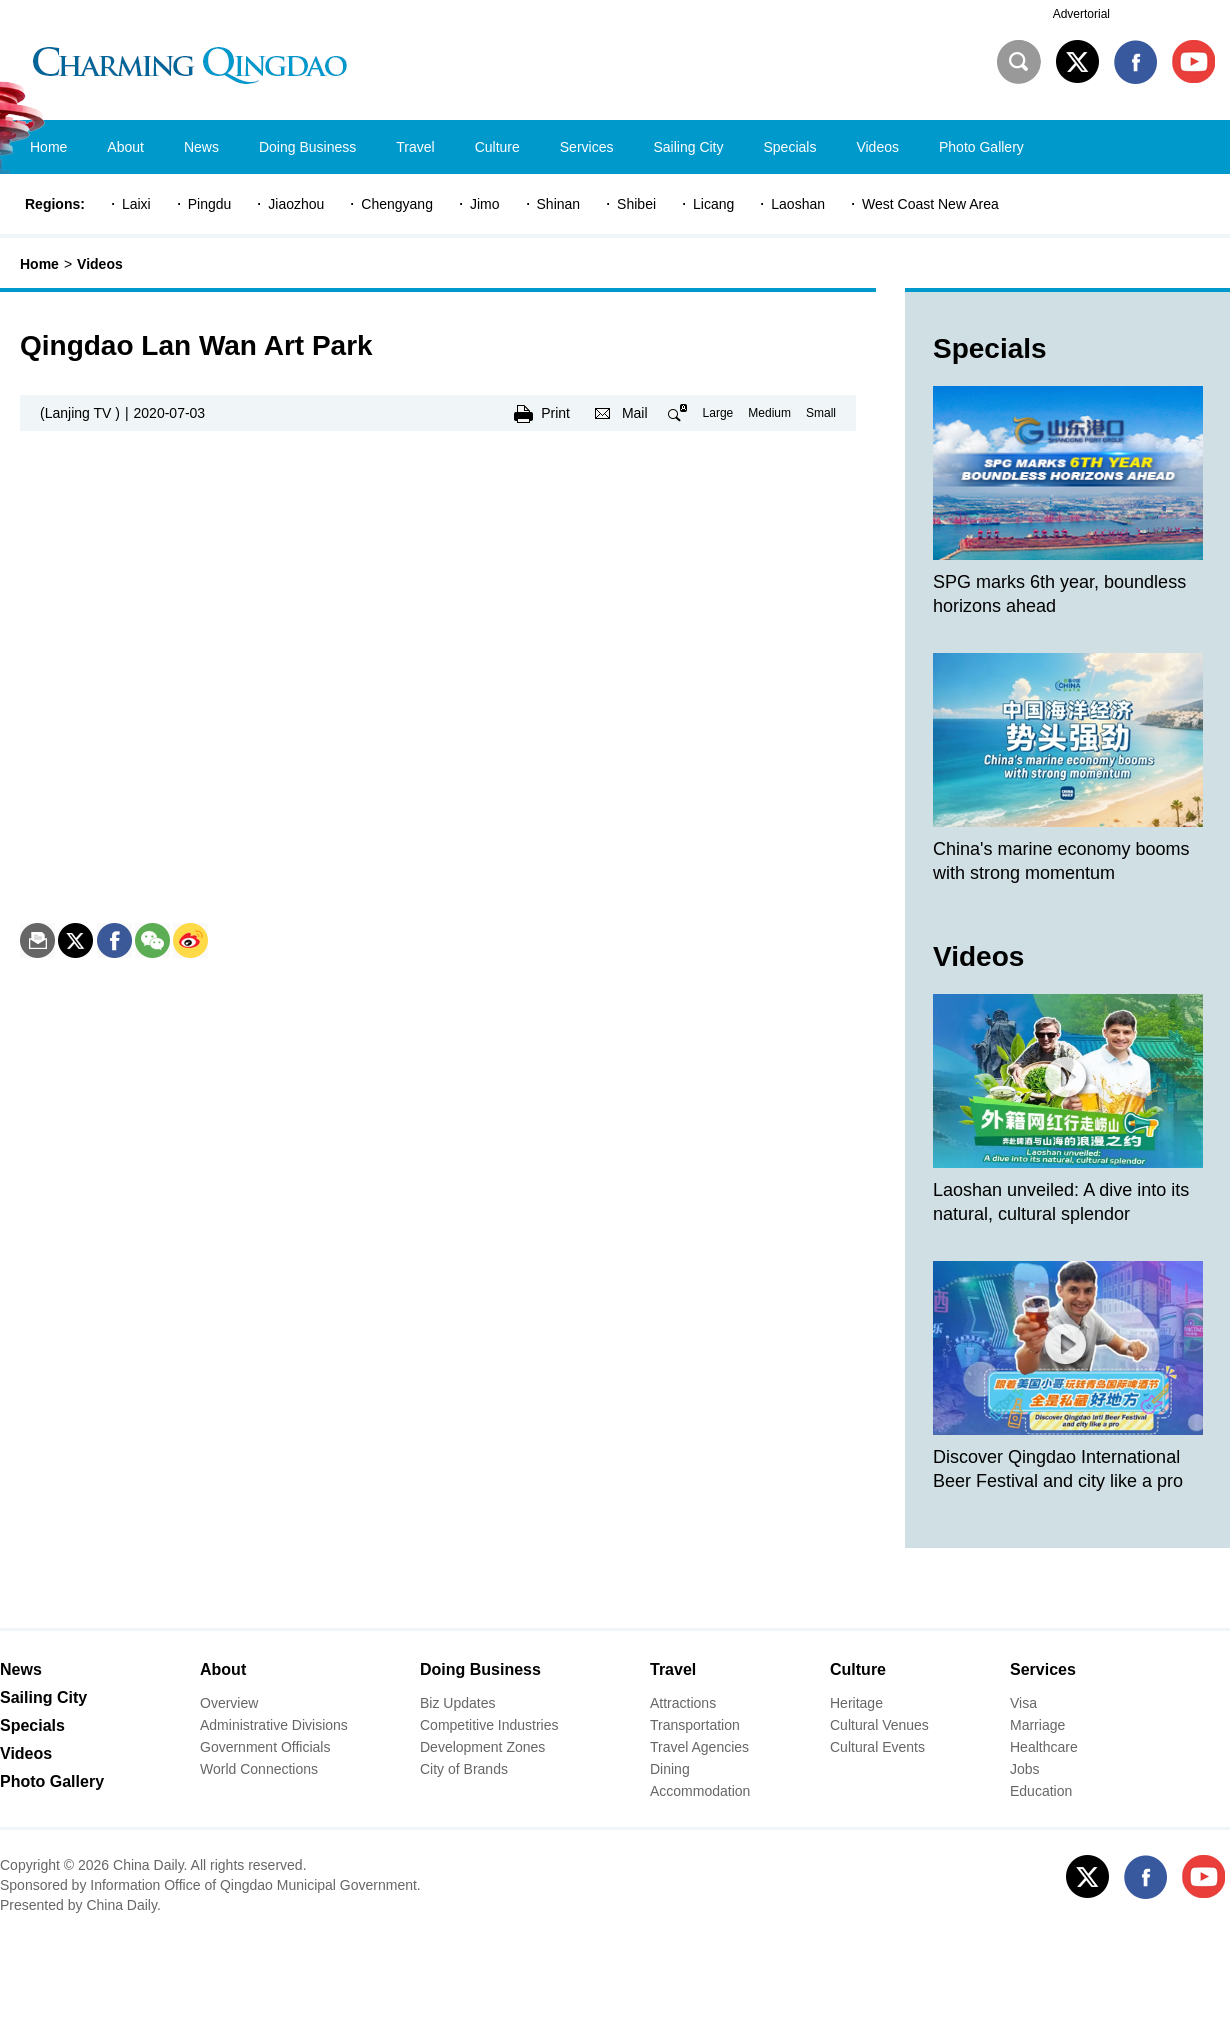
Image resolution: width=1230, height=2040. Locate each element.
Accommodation (700, 1791)
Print (555, 413)
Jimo (485, 204)
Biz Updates (457, 1703)
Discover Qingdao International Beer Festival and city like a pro (1058, 1469)
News (21, 1669)
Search (1019, 62)
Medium (769, 413)
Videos (100, 264)
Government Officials (265, 1747)
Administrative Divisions (274, 1725)
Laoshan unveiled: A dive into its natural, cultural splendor (1061, 1202)
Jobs (1025, 1769)
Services (1043, 1669)
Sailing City (43, 1697)
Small (821, 413)
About (223, 1669)
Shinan (559, 204)
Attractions (683, 1703)
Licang (713, 204)
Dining (670, 1769)
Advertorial (1081, 14)
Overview (229, 1703)
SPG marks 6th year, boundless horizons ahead (1059, 594)
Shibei (636, 204)
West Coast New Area (930, 204)
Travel (673, 1669)
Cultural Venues (879, 1725)
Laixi (136, 204)
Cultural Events (877, 1747)
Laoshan (798, 204)
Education (1041, 1791)
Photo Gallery (52, 1781)
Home (39, 264)
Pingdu (210, 204)
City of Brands (464, 1769)
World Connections (259, 1769)
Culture (858, 1669)
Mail (635, 413)
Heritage (856, 1703)
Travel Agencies (699, 1747)
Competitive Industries (489, 1725)
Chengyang (397, 204)
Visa (1023, 1703)
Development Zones (482, 1747)
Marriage (1037, 1725)
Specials (990, 348)
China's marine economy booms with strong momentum (1061, 861)
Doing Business (480, 1669)
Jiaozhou (296, 204)
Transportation (695, 1725)
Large (718, 413)
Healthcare (1044, 1747)
